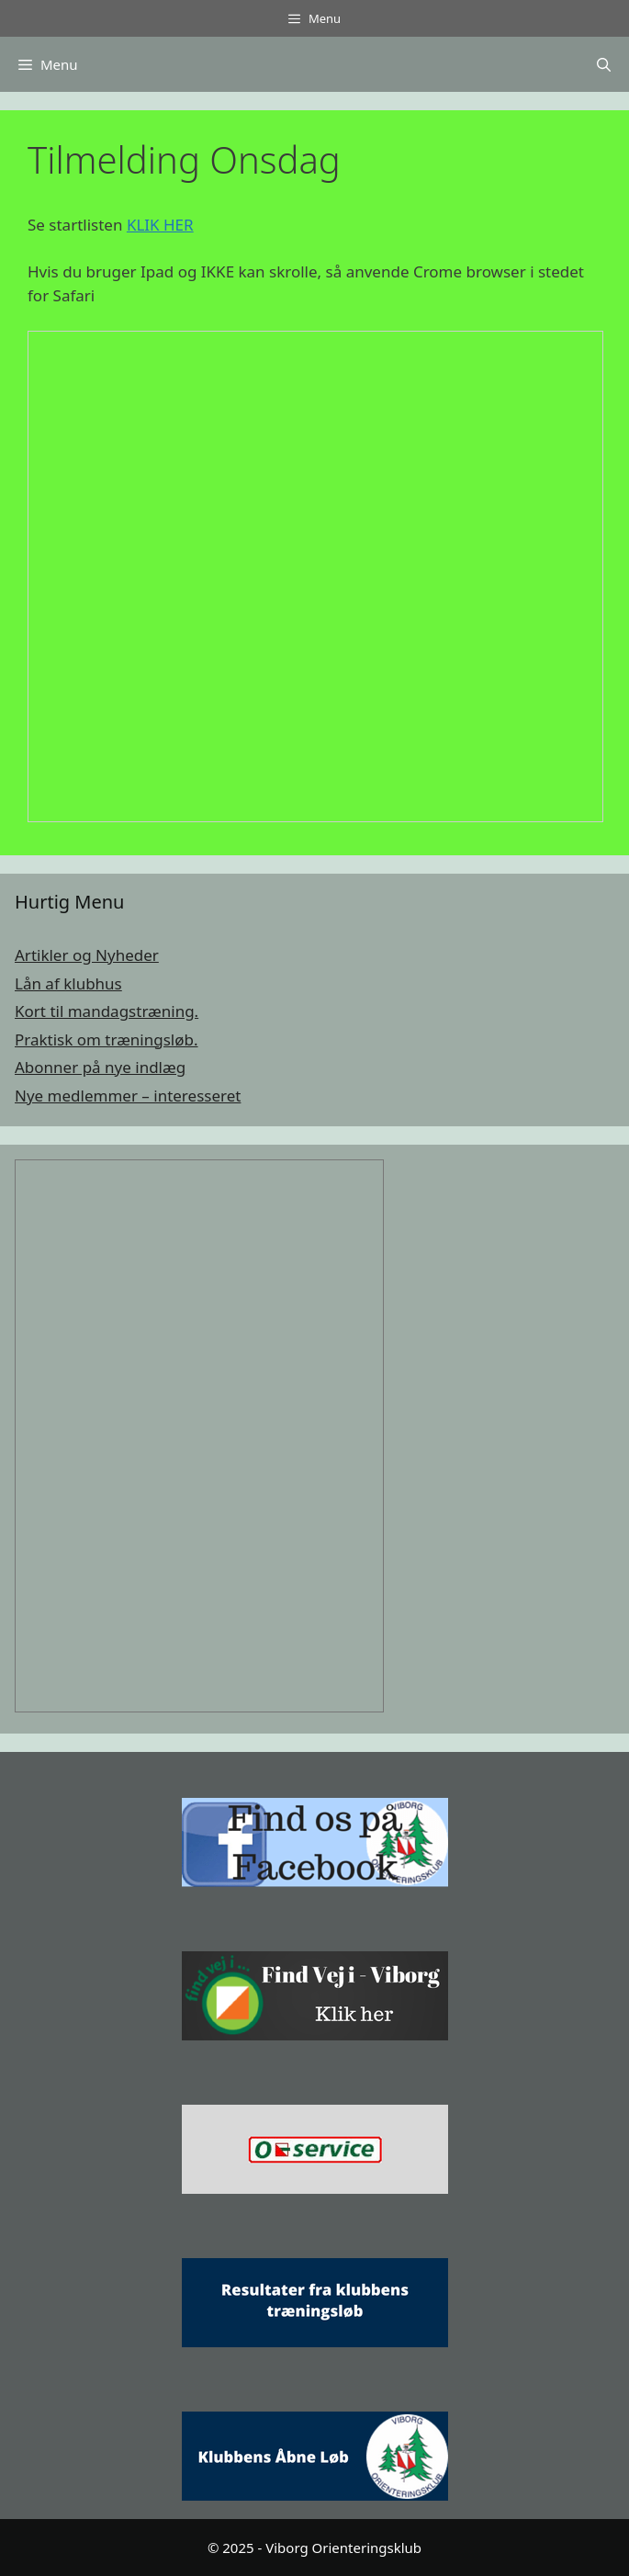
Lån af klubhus (68, 983)
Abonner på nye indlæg (100, 1067)
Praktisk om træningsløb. (106, 1039)
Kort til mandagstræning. (106, 1011)
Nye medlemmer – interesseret (128, 1095)
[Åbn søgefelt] (603, 64)
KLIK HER (160, 224)
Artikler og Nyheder (87, 955)
